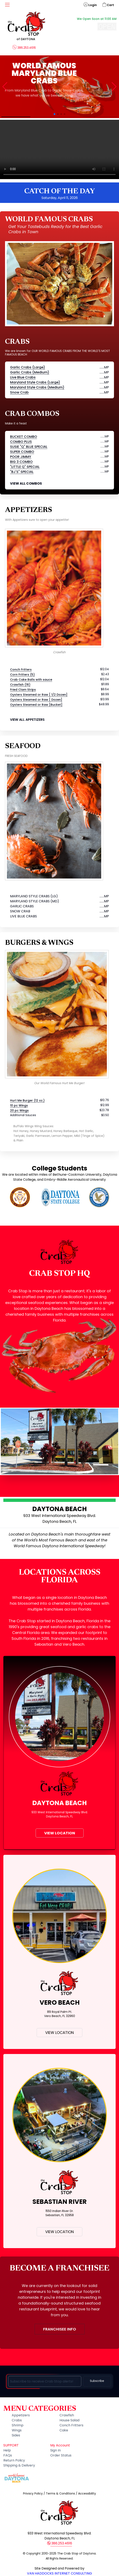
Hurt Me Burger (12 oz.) (27, 1100)
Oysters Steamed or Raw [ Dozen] (36, 700)
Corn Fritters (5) (22, 674)
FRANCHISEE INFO (59, 2329)
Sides (16, 2435)
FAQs (7, 2455)
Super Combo (22, 451)
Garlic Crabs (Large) (27, 367)
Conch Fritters (21, 669)
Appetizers (21, 2415)
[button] (5, 86)
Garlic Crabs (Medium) (29, 372)
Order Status (60, 2455)
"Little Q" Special (25, 466)
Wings (17, 2430)
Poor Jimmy (20, 456)
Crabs (17, 2420)
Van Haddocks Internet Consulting (59, 2573)
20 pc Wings (19, 1110)
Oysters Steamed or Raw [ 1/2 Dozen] (38, 695)
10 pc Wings (19, 1105)
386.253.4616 (24, 48)
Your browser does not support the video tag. (59, 149)
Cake (64, 2430)
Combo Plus (21, 441)
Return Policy (14, 2460)
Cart (108, 5)
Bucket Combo (23, 436)
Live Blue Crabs (23, 377)
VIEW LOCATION (59, 1833)
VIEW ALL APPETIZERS (27, 719)
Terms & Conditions (60, 2493)
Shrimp (17, 2425)
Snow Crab (19, 392)
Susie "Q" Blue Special (28, 446)
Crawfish (67, 2415)
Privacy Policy (33, 2493)
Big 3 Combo (21, 461)
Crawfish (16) (20, 685)
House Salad (69, 2420)
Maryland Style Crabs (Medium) (37, 387)
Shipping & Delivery (19, 2465)
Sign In (55, 2450)
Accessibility (87, 2493)
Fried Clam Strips (23, 690)
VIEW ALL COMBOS (26, 483)
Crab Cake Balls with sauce (31, 679)
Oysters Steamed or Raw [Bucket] (36, 705)
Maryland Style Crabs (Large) (35, 382)
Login (90, 5)
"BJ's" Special (22, 471)
